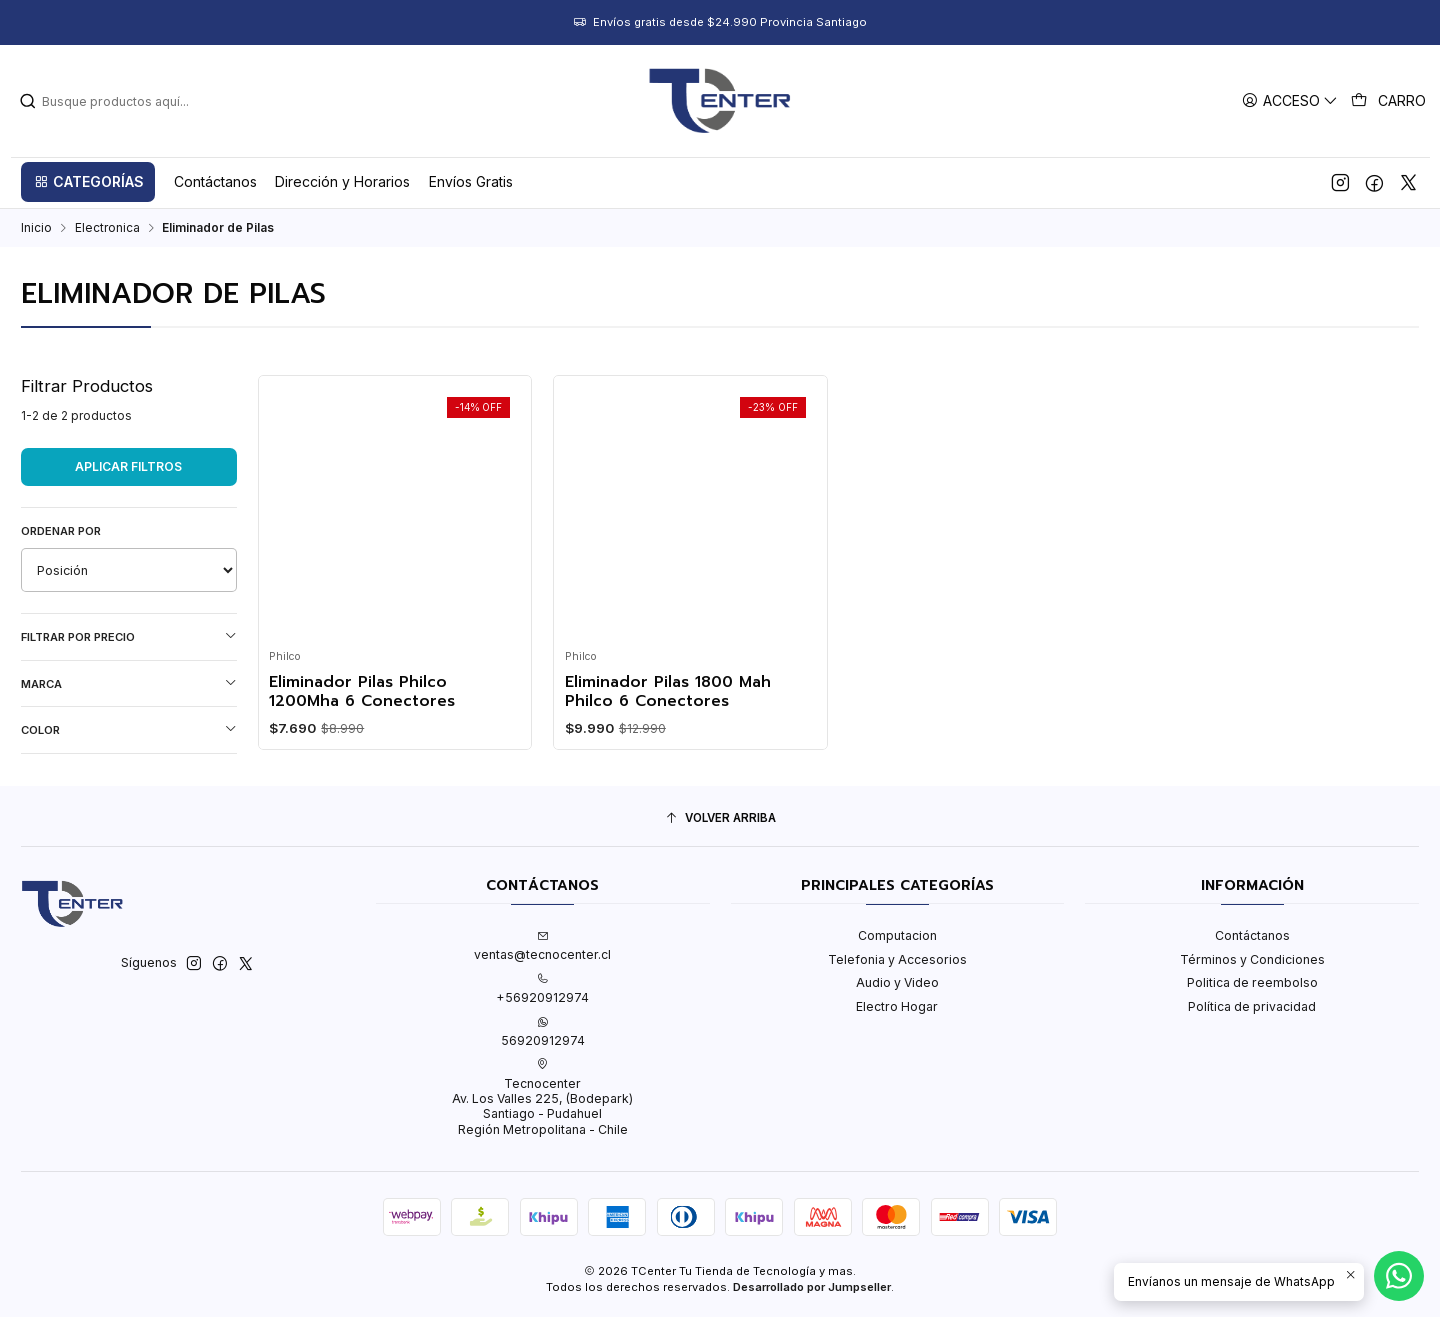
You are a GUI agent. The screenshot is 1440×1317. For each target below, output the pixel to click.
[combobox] (240, 101)
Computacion (897, 935)
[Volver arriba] (720, 819)
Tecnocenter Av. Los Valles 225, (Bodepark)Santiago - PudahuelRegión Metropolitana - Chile (542, 1097)
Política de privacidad (1252, 1006)
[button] (88, 182)
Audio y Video (897, 982)
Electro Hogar (897, 1006)
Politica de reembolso (1252, 982)
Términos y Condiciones (1252, 959)
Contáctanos (1252, 935)
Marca (129, 683)
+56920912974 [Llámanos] (542, 989)
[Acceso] (1290, 100)
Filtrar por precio (129, 636)
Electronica (107, 228)
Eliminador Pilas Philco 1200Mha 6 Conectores (362, 692)
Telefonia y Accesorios (897, 959)
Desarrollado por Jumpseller (812, 1287)
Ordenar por (61, 531)
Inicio (36, 228)
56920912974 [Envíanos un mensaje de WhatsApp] (543, 1032)
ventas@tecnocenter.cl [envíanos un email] (542, 946)
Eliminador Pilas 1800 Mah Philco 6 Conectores (668, 692)
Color (129, 729)
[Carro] (1389, 101)
